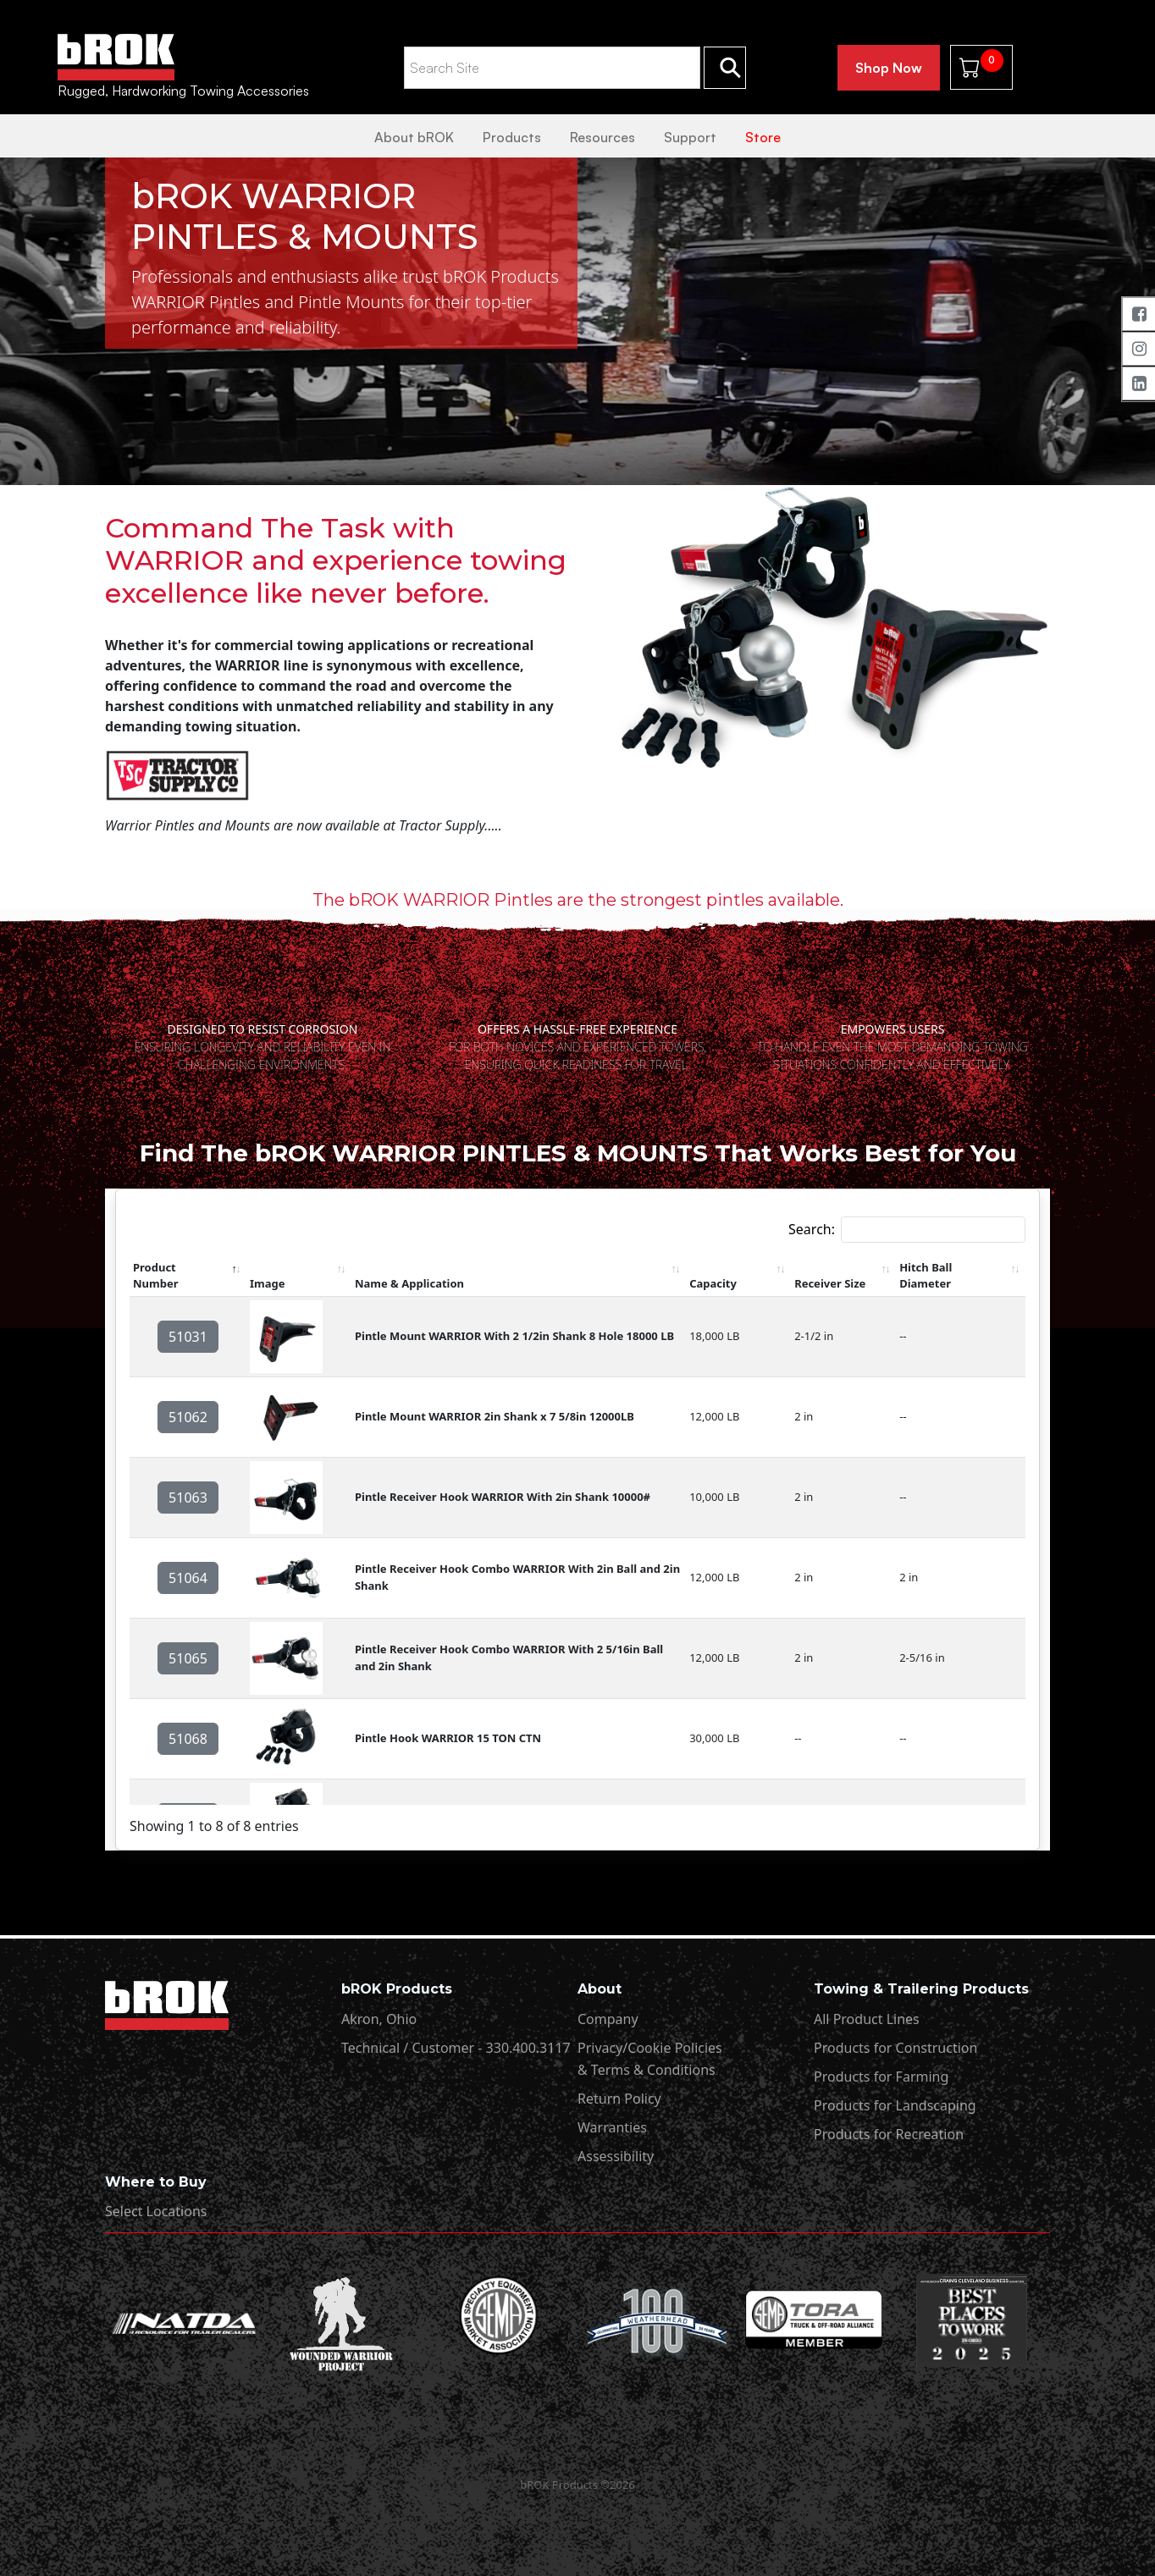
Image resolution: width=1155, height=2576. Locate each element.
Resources (602, 137)
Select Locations (156, 2211)
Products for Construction (895, 2047)
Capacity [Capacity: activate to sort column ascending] (713, 1283)
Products (512, 137)
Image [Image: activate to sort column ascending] (267, 1283)
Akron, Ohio (379, 2019)
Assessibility (616, 2156)
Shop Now (888, 67)
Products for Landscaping (895, 2105)
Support (690, 137)
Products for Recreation (889, 2134)
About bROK (414, 137)
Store (763, 137)
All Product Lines (867, 2019)
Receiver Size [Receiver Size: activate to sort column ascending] (829, 1283)
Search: (906, 1229)
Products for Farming (881, 2076)
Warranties (612, 2127)
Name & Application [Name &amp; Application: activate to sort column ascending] (409, 1283)
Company (608, 2019)
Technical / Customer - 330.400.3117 (456, 2047)
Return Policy (619, 2098)
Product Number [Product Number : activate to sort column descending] (155, 1276)
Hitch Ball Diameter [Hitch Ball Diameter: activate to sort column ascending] (925, 1276)
